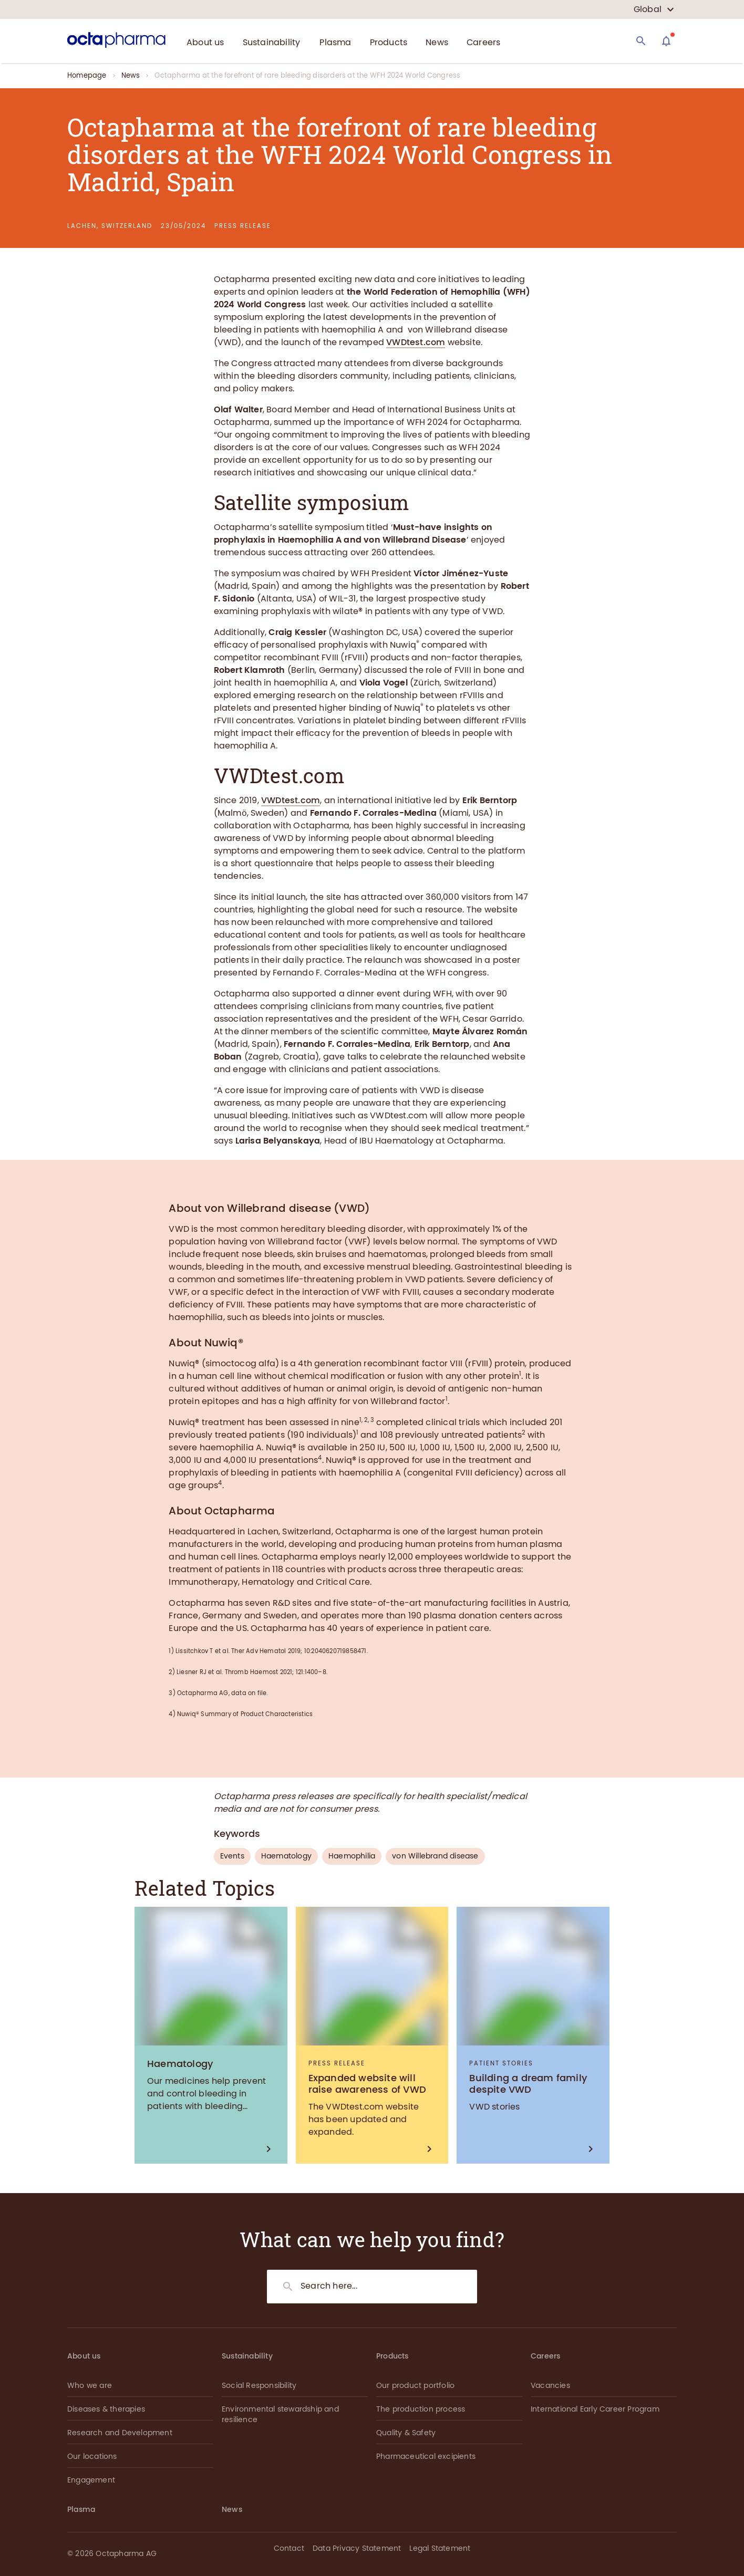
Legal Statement (439, 2548)
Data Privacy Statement (357, 2548)
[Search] (641, 41)
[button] (663, 2550)
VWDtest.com (415, 342)
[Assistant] (666, 41)
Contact (289, 2548)
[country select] (654, 9)
